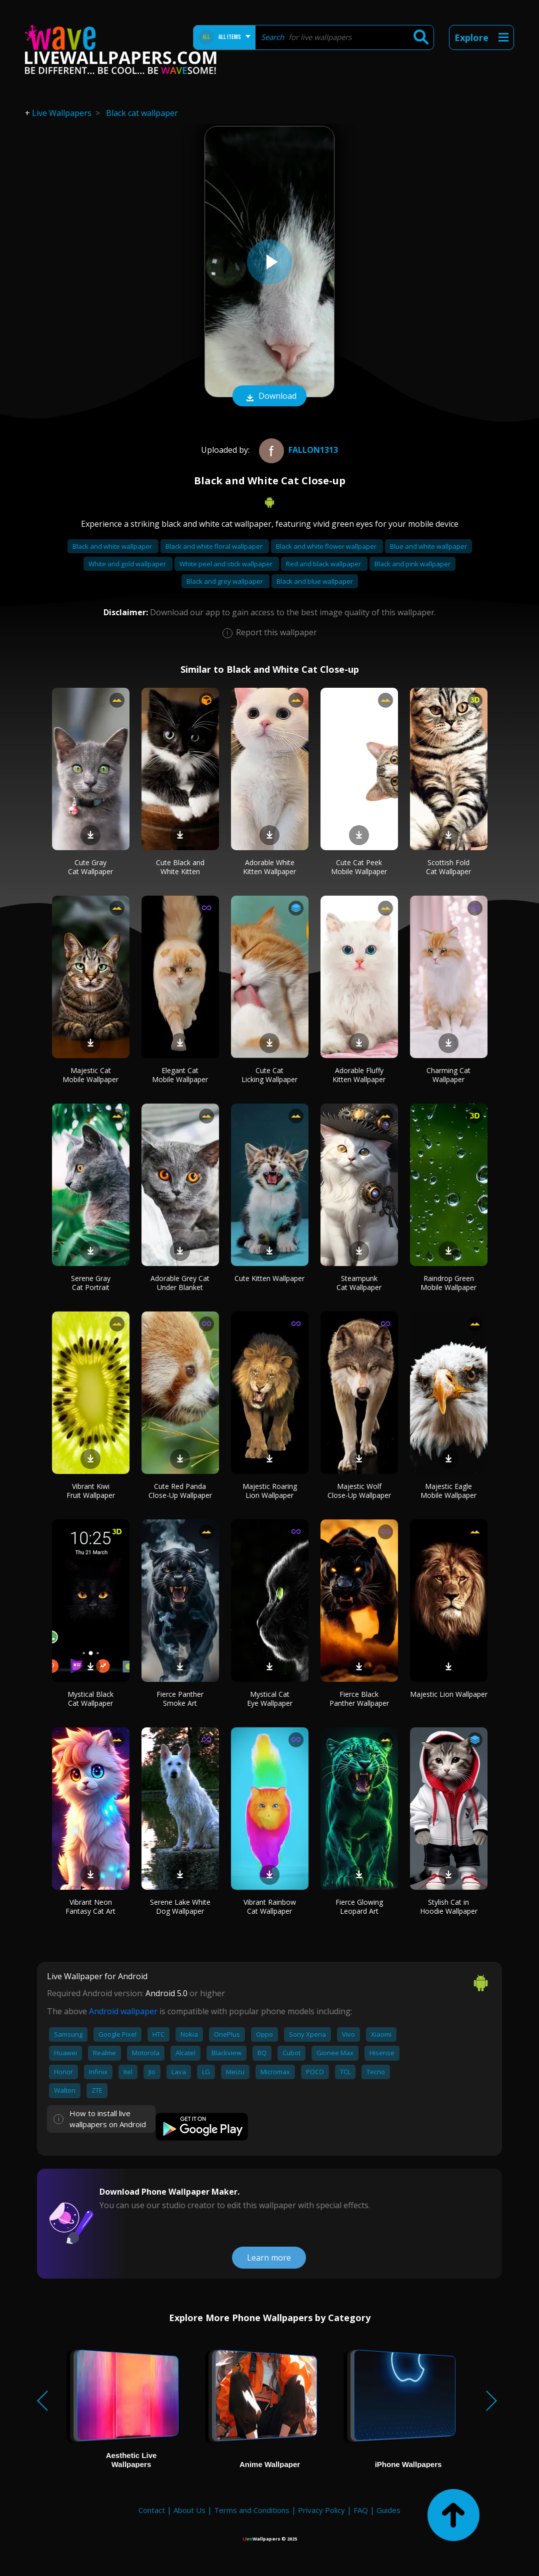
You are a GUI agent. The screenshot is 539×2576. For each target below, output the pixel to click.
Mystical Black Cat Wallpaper (91, 1698)
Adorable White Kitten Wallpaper (269, 867)
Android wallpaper (123, 2011)
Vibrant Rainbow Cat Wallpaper (270, 1906)
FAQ (361, 2510)
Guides (388, 2510)
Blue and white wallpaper (428, 546)
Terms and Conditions (252, 2510)
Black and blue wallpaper (314, 581)
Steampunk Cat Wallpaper (359, 1283)
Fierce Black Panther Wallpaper (359, 1698)
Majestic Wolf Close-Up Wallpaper (359, 1490)
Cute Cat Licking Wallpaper (270, 1075)
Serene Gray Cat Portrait (90, 1283)
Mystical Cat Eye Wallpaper (269, 1698)
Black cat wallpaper (142, 112)
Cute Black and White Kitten (180, 867)
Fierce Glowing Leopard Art (359, 1906)
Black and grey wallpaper (225, 581)
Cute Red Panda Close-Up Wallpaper (180, 1490)
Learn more (269, 2257)
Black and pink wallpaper (412, 563)
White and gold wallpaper (128, 563)
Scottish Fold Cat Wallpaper (448, 867)
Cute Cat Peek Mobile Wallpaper (359, 867)
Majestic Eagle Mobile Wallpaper (448, 1490)
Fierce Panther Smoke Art (180, 1698)
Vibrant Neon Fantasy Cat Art (91, 1906)
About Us (190, 2510)
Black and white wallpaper (113, 546)
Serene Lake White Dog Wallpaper (180, 1906)
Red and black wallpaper (324, 563)
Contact (151, 2510)
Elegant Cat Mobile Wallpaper (180, 1075)
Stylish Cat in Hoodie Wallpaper (449, 1906)
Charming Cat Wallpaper (448, 1075)
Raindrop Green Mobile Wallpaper (448, 1283)
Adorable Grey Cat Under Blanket (180, 1283)
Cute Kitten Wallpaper (269, 1278)
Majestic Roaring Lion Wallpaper (269, 1490)
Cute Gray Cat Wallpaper (90, 867)
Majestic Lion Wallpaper (449, 1694)
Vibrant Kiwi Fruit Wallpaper (90, 1490)
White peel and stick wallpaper (227, 563)
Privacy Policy (321, 2510)
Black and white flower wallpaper (327, 546)
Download (269, 396)
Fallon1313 (297, 449)
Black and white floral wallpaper (215, 546)
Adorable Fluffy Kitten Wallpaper (359, 1075)
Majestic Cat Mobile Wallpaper (90, 1075)
